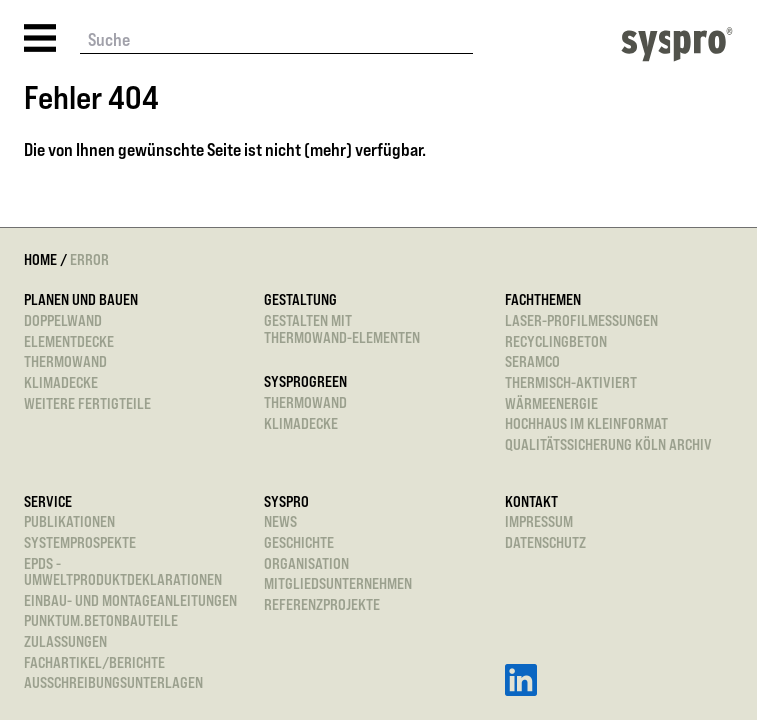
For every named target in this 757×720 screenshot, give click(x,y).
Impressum (539, 522)
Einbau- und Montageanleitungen (130, 601)
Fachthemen (543, 300)
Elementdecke (69, 342)
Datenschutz (545, 543)
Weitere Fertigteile (87, 404)
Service (48, 502)
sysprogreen (305, 382)
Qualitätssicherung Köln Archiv (608, 445)
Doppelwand (63, 321)
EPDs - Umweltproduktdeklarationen (123, 572)
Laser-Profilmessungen (581, 321)
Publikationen (69, 522)
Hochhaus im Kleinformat (586, 424)
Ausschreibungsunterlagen (113, 683)
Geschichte (299, 543)
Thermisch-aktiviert (571, 383)
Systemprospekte (80, 543)
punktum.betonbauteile (101, 621)
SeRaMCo (532, 362)
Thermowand (65, 362)
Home (40, 259)
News (280, 522)
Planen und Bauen (81, 300)
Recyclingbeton (556, 342)
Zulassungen (65, 642)
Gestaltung (300, 300)
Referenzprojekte (322, 605)
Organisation (306, 564)
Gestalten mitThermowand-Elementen (342, 329)
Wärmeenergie (551, 404)
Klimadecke (61, 383)
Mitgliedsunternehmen (338, 584)
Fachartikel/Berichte (94, 663)
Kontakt (531, 502)
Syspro (286, 502)
